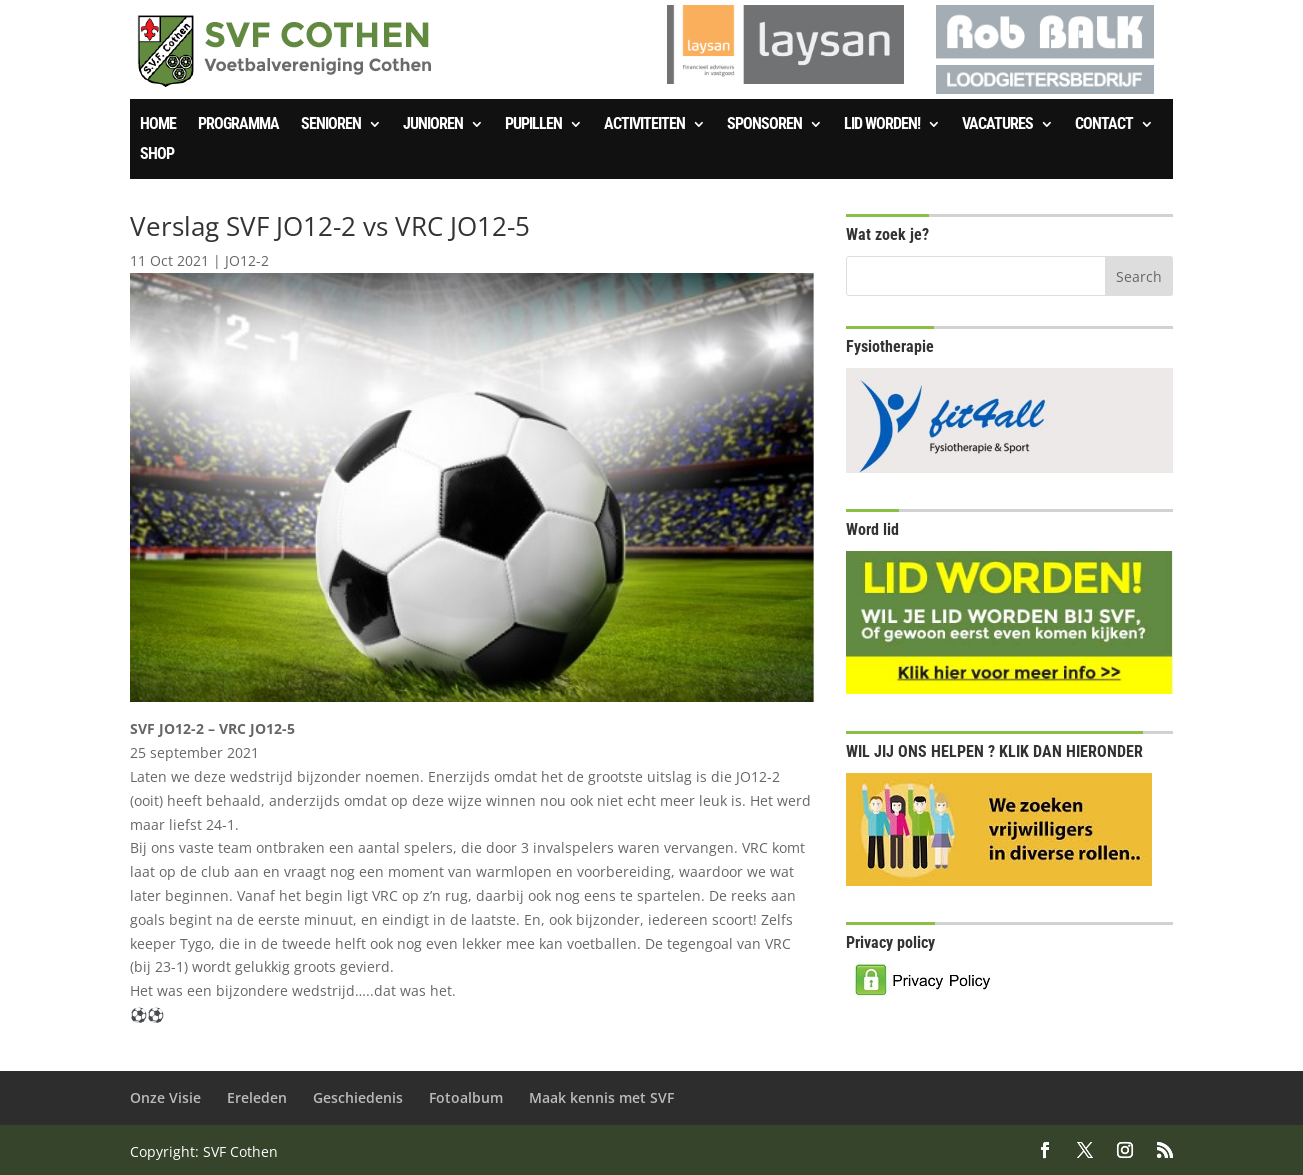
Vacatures (997, 125)
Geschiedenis (358, 1097)
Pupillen (533, 125)
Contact (1104, 125)
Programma (238, 125)
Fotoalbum (466, 1097)
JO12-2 (247, 260)
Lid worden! (882, 125)
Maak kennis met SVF (601, 1097)
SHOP (157, 155)
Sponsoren (764, 125)
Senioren (331, 125)
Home (158, 125)
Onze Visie (165, 1097)
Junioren (433, 125)
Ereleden (257, 1097)
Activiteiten (644, 125)
